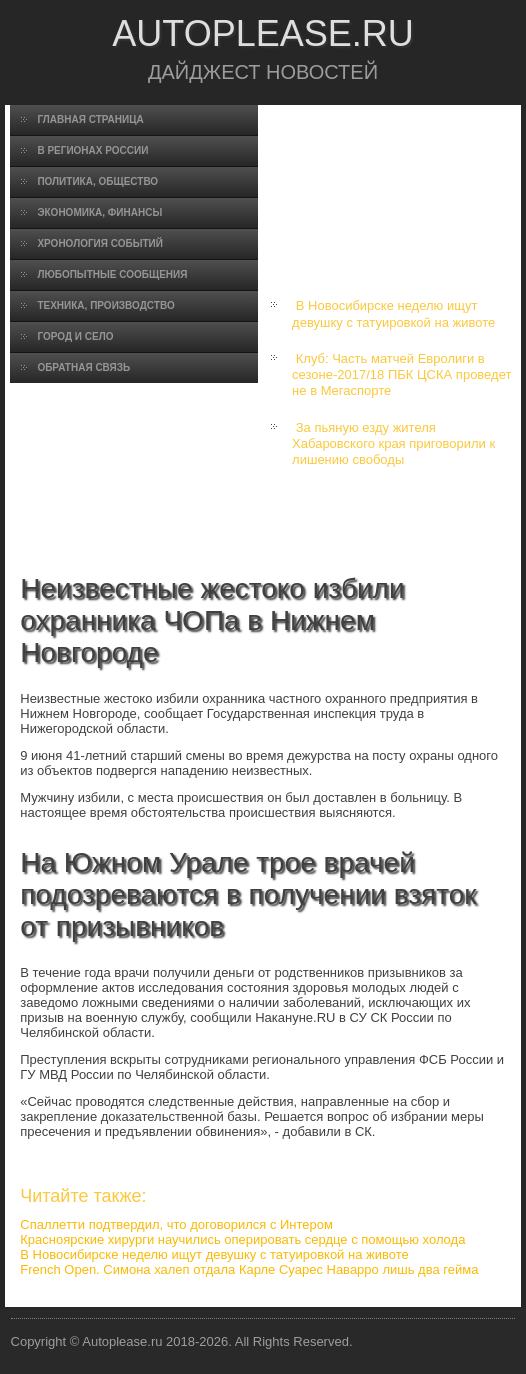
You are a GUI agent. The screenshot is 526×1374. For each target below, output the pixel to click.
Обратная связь (83, 367)
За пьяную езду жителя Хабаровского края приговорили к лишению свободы (393, 444)
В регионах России (92, 150)
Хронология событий (100, 243)
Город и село (75, 336)
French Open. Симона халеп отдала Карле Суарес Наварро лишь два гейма (249, 1269)
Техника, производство (105, 305)
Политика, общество (97, 181)
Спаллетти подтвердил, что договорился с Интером (176, 1224)
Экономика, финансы (99, 212)
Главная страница (90, 119)
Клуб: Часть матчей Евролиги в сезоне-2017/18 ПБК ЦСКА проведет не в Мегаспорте (401, 375)
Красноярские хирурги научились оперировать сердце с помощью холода (242, 1239)
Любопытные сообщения (112, 274)
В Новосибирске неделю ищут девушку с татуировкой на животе (393, 313)
